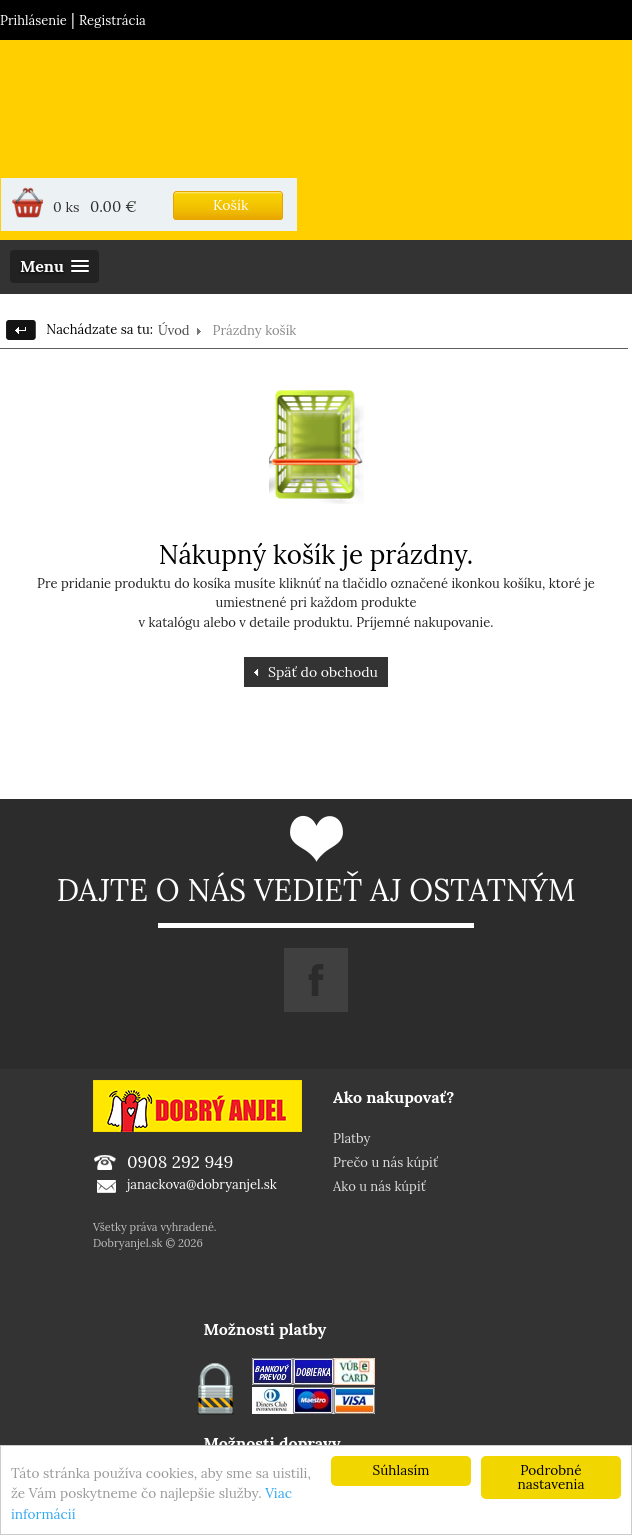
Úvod (174, 330)
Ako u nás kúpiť (379, 1186)
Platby (351, 1138)
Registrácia (112, 20)
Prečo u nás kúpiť (385, 1162)
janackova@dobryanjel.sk (202, 1184)
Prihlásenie (33, 20)
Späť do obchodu (323, 672)
